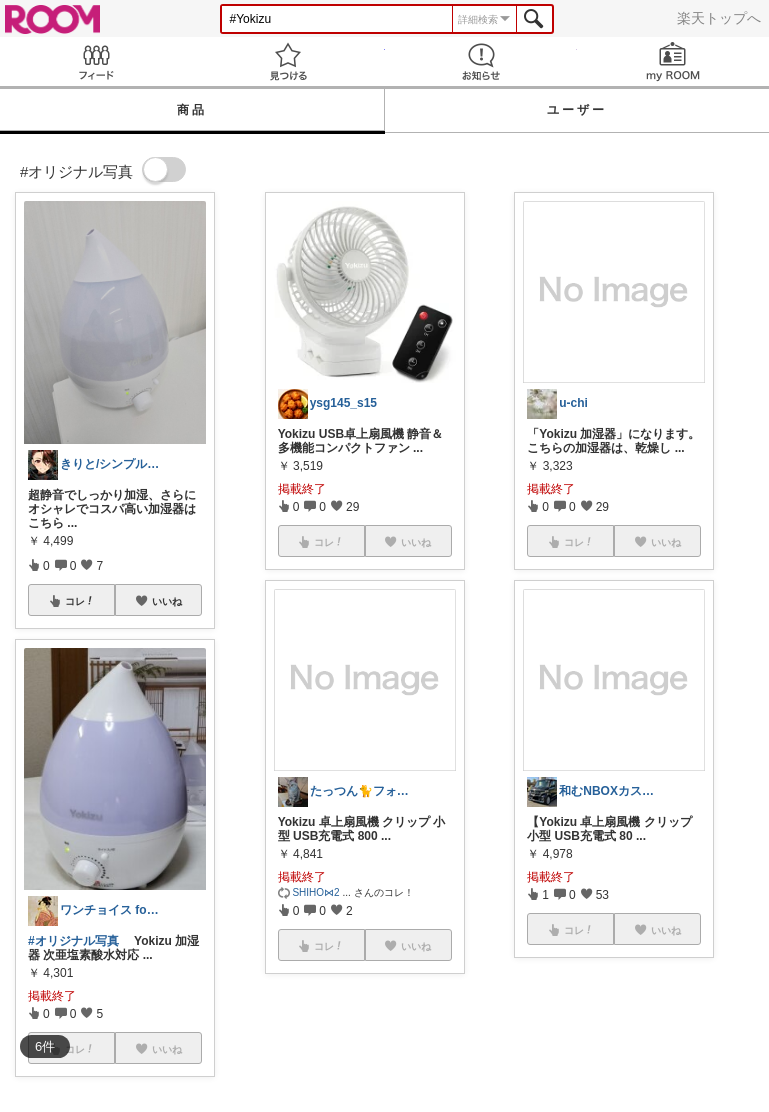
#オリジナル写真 (73, 941)
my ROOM (673, 61)
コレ (80, 601)
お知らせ (481, 61)
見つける (288, 61)
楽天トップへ (719, 18)
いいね (167, 601)
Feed (96, 61)
